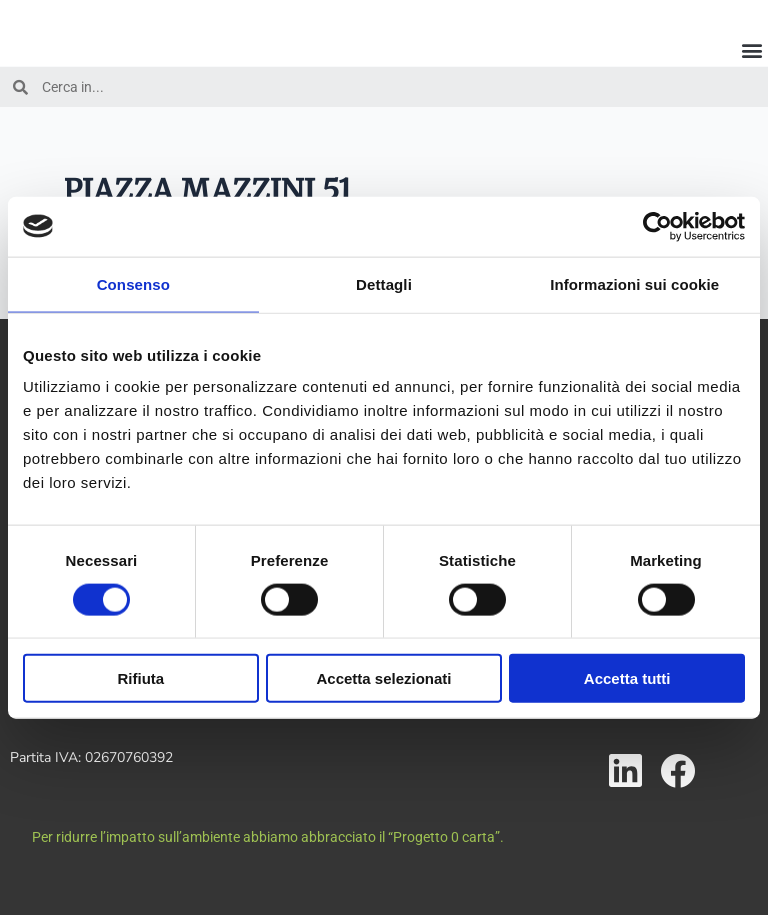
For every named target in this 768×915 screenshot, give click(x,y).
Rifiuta (140, 678)
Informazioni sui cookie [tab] (634, 283)
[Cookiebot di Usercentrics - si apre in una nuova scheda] (657, 226)
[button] (751, 49)
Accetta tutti (627, 678)
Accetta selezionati (383, 678)
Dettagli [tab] (384, 283)
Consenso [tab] (133, 283)
